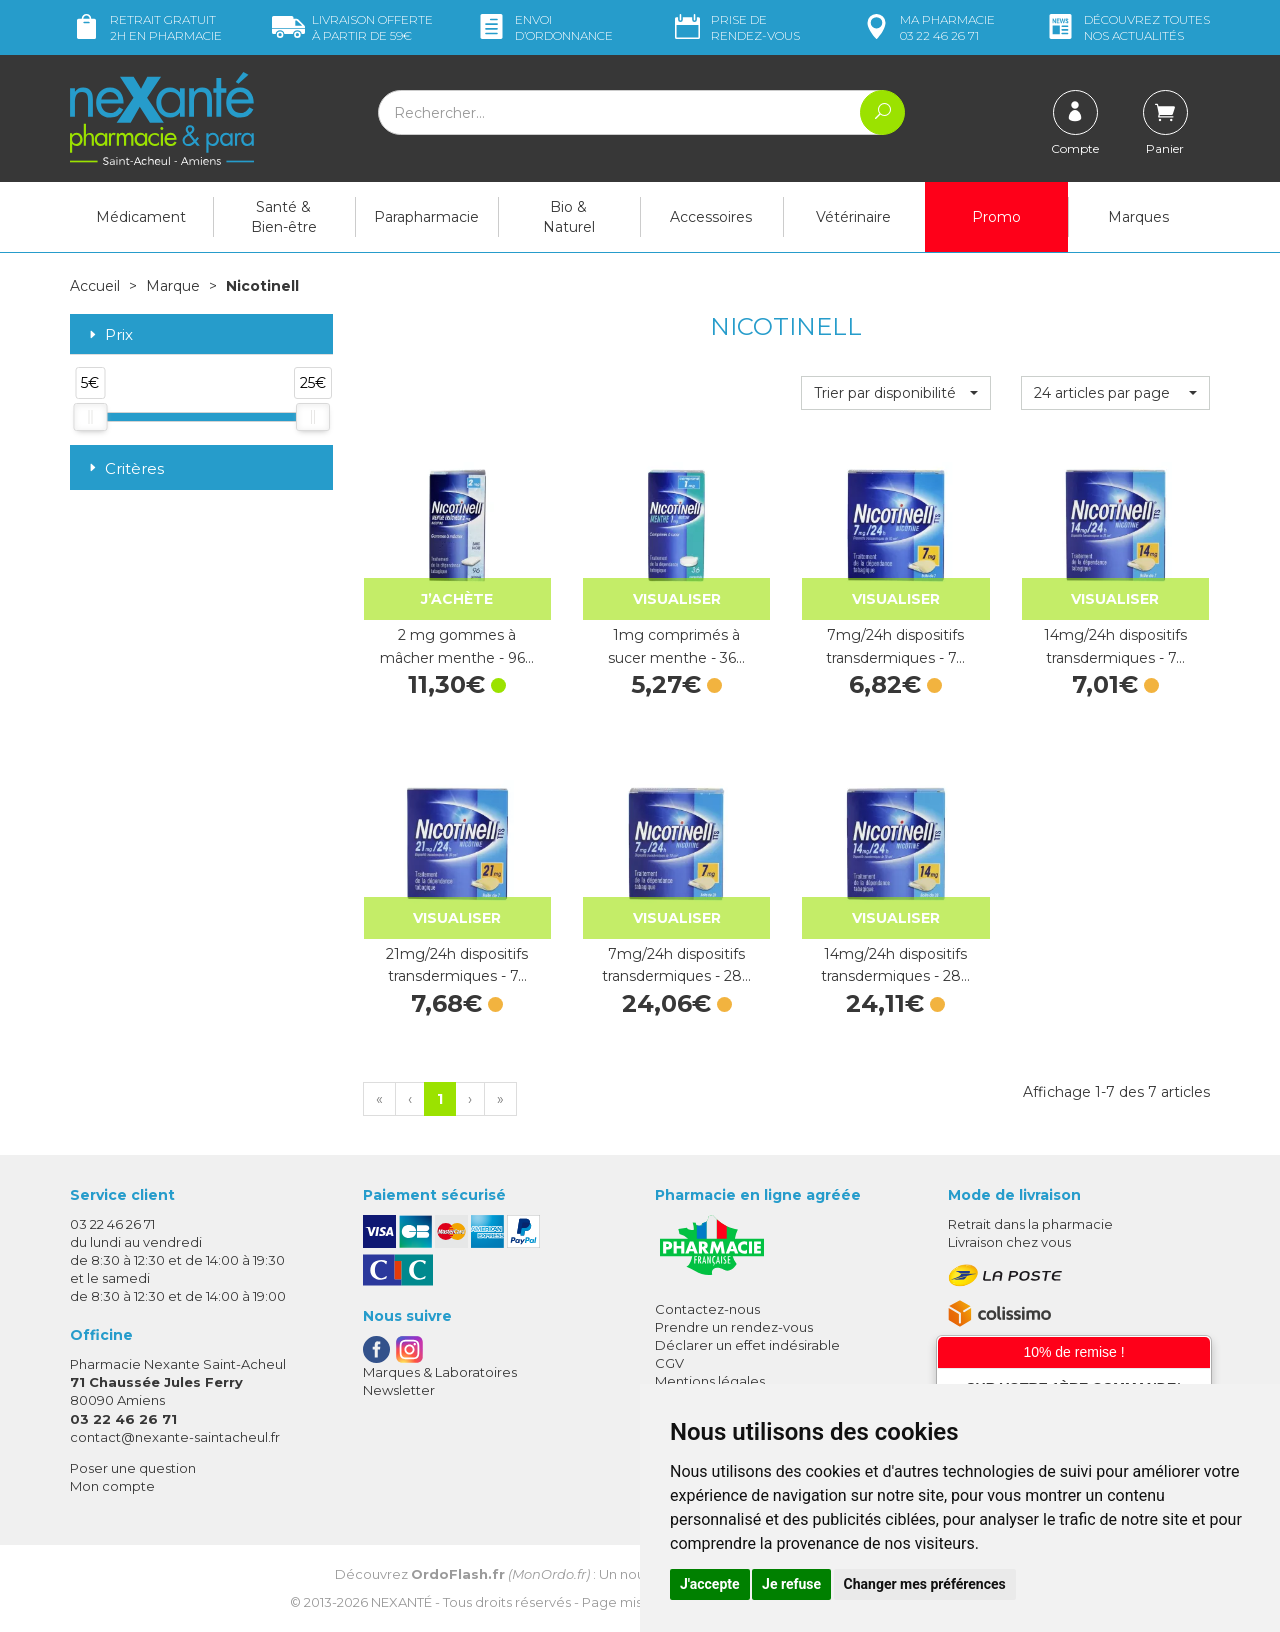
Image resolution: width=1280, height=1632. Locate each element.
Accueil (95, 286)
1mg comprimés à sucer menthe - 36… (676, 646)
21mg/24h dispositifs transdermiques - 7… (457, 965)
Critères (124, 468)
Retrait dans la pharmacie (1030, 1224)
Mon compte (112, 1486)
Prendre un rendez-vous (734, 1327)
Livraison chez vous (1009, 1242)
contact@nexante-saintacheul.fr (175, 1437)
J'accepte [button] (710, 1584)
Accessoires (711, 217)
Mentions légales (710, 1381)
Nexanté (401, 1602)
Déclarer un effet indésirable (747, 1345)
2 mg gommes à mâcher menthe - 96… (457, 646)
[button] (895, 393)
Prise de (735, 27)
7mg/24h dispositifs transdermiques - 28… (676, 965)
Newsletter (399, 1390)
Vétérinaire (853, 217)
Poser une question (133, 1468)
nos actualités (1127, 27)
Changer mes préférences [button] (925, 1584)
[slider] (90, 417)
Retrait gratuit (146, 27)
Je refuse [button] (791, 1584)
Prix (109, 335)
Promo (996, 217)
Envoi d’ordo (544, 27)
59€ (352, 27)
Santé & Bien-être (284, 217)
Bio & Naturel (569, 217)
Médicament (141, 217)
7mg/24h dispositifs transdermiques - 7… (895, 646)
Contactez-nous (707, 1309)
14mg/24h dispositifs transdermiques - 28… (895, 965)
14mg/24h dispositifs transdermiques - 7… (1115, 646)
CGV (669, 1363)
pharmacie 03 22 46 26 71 (927, 27)
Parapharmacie (426, 217)
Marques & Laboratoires (440, 1372)
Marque (173, 286)
